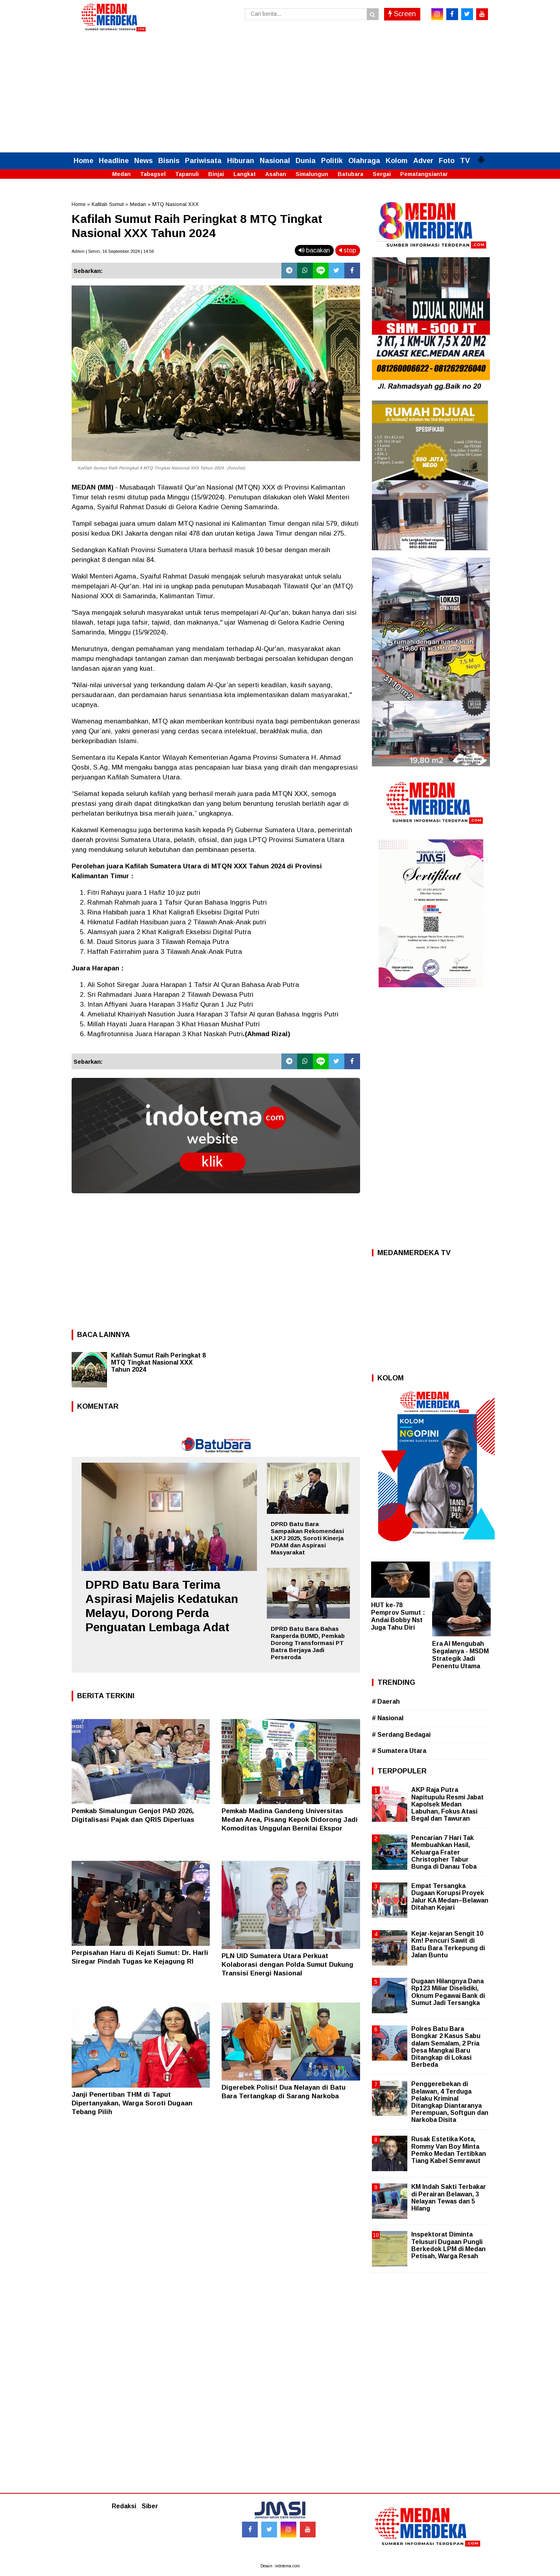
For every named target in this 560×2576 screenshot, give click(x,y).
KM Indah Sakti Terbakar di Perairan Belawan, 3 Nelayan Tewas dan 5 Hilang (448, 2197)
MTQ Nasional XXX (175, 204)
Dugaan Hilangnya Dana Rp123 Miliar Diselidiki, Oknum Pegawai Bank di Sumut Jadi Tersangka (448, 1992)
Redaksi (124, 2506)
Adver (423, 161)
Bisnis (168, 161)
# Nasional (387, 1718)
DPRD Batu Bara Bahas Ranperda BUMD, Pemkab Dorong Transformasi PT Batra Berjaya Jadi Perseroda (308, 1642)
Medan (121, 174)
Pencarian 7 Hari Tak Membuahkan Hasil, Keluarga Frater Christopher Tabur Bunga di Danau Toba (444, 1852)
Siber (150, 2506)
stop (347, 250)
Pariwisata (203, 161)
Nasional (275, 161)
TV (465, 161)
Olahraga (364, 161)
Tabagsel (153, 174)
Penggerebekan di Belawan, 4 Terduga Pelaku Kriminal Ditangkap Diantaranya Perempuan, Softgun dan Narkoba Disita (449, 2102)
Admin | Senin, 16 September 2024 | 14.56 (113, 251)
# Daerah (386, 1701)
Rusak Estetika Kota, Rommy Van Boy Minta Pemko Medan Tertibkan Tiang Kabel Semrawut (448, 2150)
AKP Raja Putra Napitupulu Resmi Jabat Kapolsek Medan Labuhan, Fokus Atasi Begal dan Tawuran (447, 1804)
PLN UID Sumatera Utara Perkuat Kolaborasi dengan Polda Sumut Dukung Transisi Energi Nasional (287, 1964)
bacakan (314, 250)
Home (83, 161)
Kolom (397, 161)
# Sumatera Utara (399, 1750)
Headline (114, 161)
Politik (332, 161)
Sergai (382, 174)
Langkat (244, 174)
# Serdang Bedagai (401, 1734)
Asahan (275, 174)
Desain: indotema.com (280, 2566)
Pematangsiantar (424, 174)
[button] (481, 156)
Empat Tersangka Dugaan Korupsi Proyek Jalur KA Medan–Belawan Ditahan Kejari (449, 1896)
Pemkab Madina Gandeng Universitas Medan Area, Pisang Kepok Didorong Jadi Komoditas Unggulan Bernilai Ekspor (290, 1819)
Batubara (350, 174)
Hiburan (240, 161)
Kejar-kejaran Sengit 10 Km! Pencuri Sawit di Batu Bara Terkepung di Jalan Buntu (448, 1944)
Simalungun (312, 174)
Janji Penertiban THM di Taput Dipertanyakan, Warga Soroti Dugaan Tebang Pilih (132, 2103)
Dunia (306, 161)
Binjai (216, 174)
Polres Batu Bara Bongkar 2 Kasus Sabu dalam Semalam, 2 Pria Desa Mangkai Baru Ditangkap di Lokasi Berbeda (446, 2046)
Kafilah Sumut (108, 204)
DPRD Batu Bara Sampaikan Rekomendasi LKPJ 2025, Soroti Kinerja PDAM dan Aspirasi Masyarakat (307, 1538)
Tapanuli (187, 174)
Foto (447, 161)
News (143, 161)
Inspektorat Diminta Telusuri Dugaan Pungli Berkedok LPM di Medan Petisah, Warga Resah (448, 2245)
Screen (402, 14)
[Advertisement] (280, 93)
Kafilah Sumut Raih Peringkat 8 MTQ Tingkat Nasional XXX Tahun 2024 (158, 1362)
